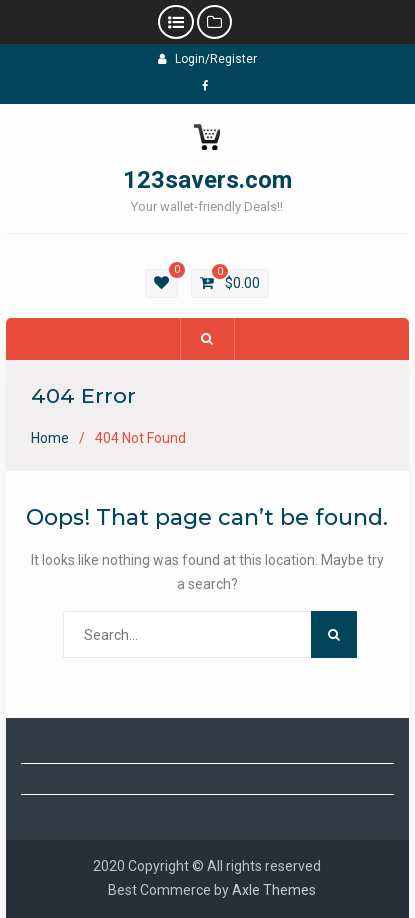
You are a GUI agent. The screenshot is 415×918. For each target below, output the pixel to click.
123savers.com (207, 180)
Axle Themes (274, 890)
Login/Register (207, 59)
